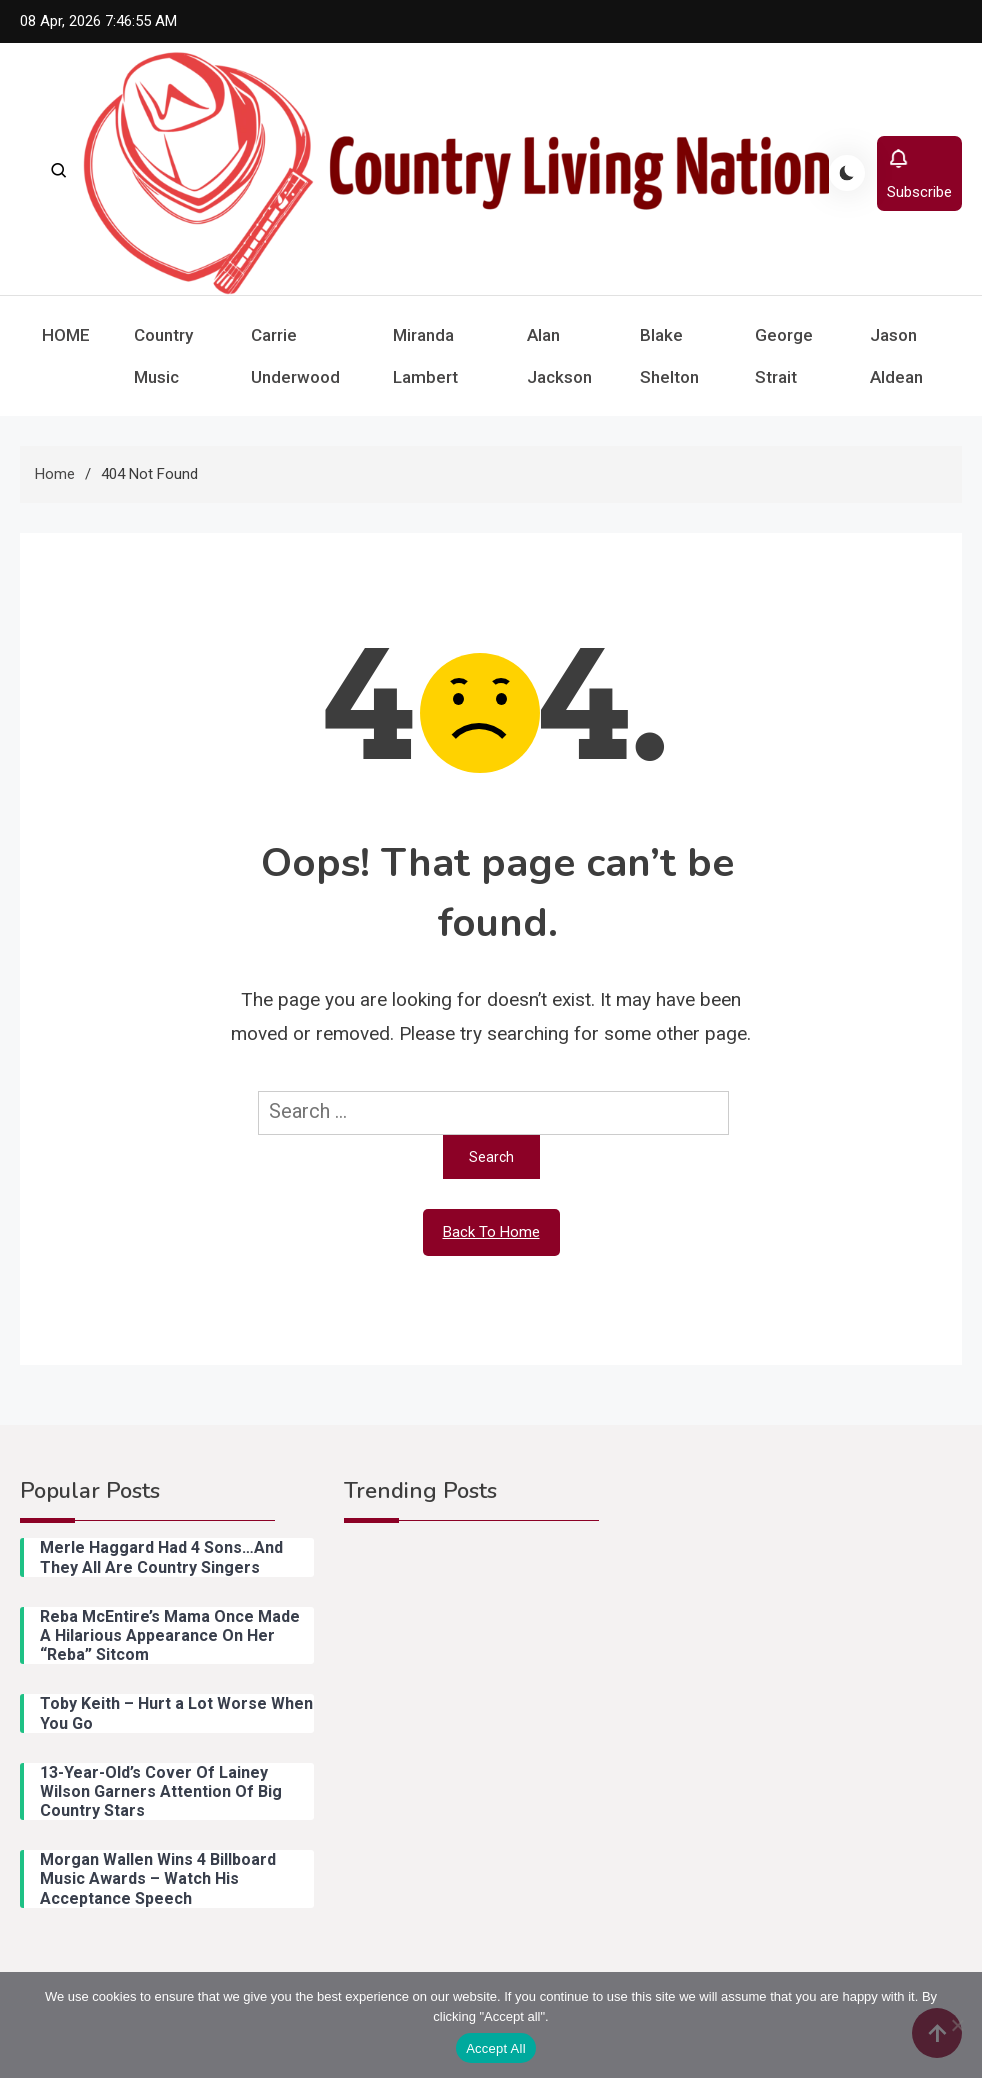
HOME (66, 335)
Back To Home (491, 1232)
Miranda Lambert (425, 356)
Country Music (163, 356)
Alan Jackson (559, 356)
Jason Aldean (896, 356)
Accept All (496, 2048)
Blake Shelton (669, 356)
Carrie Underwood (295, 356)
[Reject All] (957, 2025)
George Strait (784, 356)
